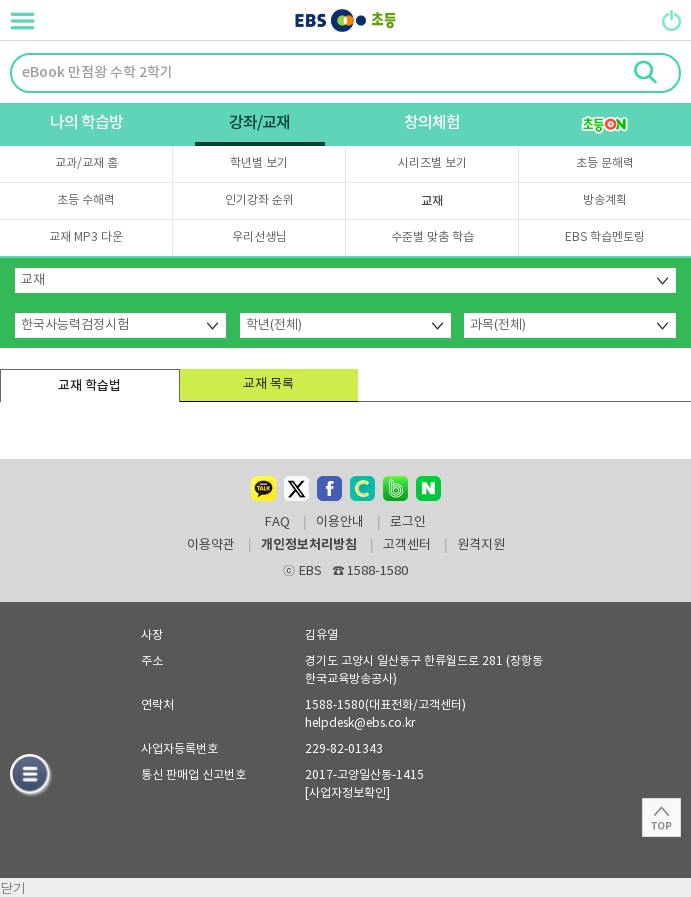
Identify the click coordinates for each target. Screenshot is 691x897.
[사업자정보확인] (347, 793)
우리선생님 (259, 237)
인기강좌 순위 (259, 200)
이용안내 (340, 523)
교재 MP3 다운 (86, 237)
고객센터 (407, 546)
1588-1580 (371, 571)
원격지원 (481, 546)
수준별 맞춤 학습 (432, 237)
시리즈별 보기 (432, 163)
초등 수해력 (86, 200)
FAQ (277, 523)
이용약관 (211, 546)
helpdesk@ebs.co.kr (360, 723)
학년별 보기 (259, 163)
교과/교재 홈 (86, 163)
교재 (432, 201)
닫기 (13, 887)
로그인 (408, 523)
